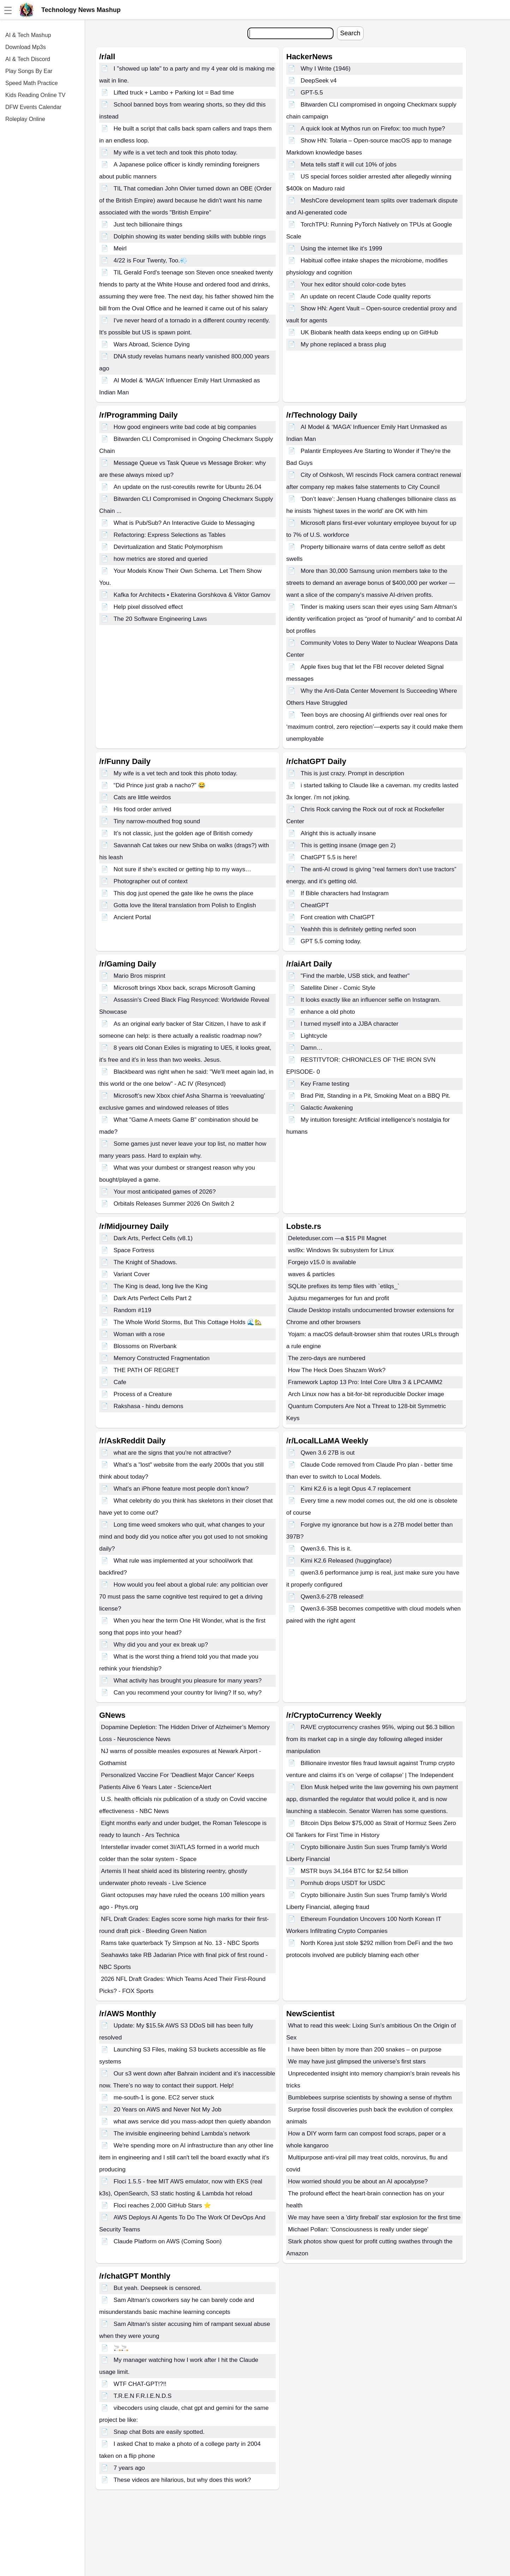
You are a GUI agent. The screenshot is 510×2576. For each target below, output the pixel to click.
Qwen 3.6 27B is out (328, 1452)
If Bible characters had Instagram (345, 893)
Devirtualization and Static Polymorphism (168, 547)
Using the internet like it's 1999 (341, 248)
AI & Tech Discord (27, 59)
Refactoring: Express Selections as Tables (170, 535)
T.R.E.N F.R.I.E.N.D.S (143, 2396)
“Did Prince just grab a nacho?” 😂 (159, 785)
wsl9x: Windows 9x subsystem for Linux (341, 1250)
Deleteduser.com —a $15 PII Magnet (337, 1238)
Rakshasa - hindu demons (149, 1406)
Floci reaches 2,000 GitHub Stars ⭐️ (162, 2205)
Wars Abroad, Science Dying (152, 344)
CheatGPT (315, 905)
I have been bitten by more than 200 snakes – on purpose (365, 2049)
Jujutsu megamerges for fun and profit (338, 1298)
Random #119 (132, 1310)
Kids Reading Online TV (35, 95)
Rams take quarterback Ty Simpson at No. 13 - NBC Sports (180, 1943)
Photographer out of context (151, 881)
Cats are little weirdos (142, 797)
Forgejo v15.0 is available (322, 1262)
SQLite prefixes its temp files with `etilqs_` (344, 1286)
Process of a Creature (143, 1394)
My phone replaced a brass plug (343, 344)
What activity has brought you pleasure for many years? (188, 1680)
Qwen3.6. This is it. (326, 1548)
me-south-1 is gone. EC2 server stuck (164, 2097)
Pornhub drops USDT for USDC (343, 1883)
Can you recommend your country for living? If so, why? (188, 1692)
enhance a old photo (328, 1011)
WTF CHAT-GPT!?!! (140, 2384)
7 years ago (129, 2468)
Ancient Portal (132, 917)
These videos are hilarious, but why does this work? (182, 2480)
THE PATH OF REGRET (146, 1370)
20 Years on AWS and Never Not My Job (168, 2109)
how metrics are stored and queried (161, 559)
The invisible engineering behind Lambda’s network (182, 2133)
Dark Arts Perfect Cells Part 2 (153, 1298)
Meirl (120, 248)
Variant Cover (132, 1274)
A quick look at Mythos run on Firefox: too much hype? (373, 128)
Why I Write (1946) (325, 68)
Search (350, 33)
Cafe (120, 1382)
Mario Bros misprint (139, 975)
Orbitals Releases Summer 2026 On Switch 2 (174, 1203)
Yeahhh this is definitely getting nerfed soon (358, 929)
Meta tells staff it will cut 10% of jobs (349, 164)
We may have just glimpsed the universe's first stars (357, 2061)
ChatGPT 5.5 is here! (329, 857)
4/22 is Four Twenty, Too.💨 (150, 260)
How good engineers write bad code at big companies (185, 427)
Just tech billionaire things (148, 224)
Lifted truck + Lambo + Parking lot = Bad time (174, 92)
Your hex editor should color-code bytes (353, 284)
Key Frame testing (325, 1083)
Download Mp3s (25, 47)
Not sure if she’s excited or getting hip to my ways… (182, 869)
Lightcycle (314, 1035)
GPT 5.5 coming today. (331, 941)
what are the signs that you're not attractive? (172, 1452)
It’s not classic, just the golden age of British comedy (183, 833)
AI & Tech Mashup (28, 35)
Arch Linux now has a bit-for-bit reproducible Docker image (366, 1394)
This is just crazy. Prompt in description (352, 773)
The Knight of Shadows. (146, 1262)
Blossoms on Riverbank (145, 1346)
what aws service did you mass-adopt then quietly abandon (192, 2121)
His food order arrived (142, 809)
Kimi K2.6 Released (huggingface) (346, 1560)
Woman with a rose (139, 1334)
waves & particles (311, 1274)
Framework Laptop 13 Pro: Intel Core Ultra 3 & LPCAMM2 (365, 1382)
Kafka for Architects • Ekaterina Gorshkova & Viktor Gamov (192, 595)
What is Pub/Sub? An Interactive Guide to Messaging (184, 523)
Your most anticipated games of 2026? (165, 1191)
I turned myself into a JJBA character (349, 1023)
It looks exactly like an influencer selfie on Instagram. (371, 999)
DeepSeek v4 (319, 80)
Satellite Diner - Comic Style (338, 987)
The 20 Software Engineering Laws (160, 619)
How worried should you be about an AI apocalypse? (358, 2181)
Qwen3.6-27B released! (332, 1596)
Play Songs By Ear (28, 71)
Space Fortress (134, 1250)
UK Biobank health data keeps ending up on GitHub (369, 332)
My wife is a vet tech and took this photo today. (176, 152)
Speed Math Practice (31, 83)
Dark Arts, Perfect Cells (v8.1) (153, 1238)
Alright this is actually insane (338, 833)
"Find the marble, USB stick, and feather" (355, 975)
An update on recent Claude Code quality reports (366, 296)
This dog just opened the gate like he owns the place (183, 893)
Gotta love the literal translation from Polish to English (185, 905)
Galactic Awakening (327, 1107)
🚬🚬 (121, 2348)
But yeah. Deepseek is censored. (158, 2288)
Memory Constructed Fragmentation (162, 1358)
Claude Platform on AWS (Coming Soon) (168, 2241)
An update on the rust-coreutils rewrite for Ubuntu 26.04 (188, 487)
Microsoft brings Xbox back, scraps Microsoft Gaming (185, 987)
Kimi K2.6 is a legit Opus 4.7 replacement (356, 1488)
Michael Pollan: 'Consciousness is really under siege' (358, 2229)
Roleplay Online (25, 119)
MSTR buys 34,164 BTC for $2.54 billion (354, 1871)
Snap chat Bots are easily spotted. (159, 2432)
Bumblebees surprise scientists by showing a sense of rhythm (370, 2097)
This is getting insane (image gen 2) (348, 845)
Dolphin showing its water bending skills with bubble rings (190, 236)
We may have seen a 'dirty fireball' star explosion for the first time (374, 2217)
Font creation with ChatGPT (338, 917)
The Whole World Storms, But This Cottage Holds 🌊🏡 (188, 1322)
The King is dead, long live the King (161, 1286)
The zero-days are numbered (326, 1358)
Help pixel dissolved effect (148, 607)
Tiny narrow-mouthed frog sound (157, 821)
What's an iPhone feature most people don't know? (181, 1488)
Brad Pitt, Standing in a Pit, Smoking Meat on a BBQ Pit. (375, 1095)
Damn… (312, 1047)
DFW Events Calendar (33, 107)
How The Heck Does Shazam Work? (336, 1370)
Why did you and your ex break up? (161, 1644)
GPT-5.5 (312, 92)
